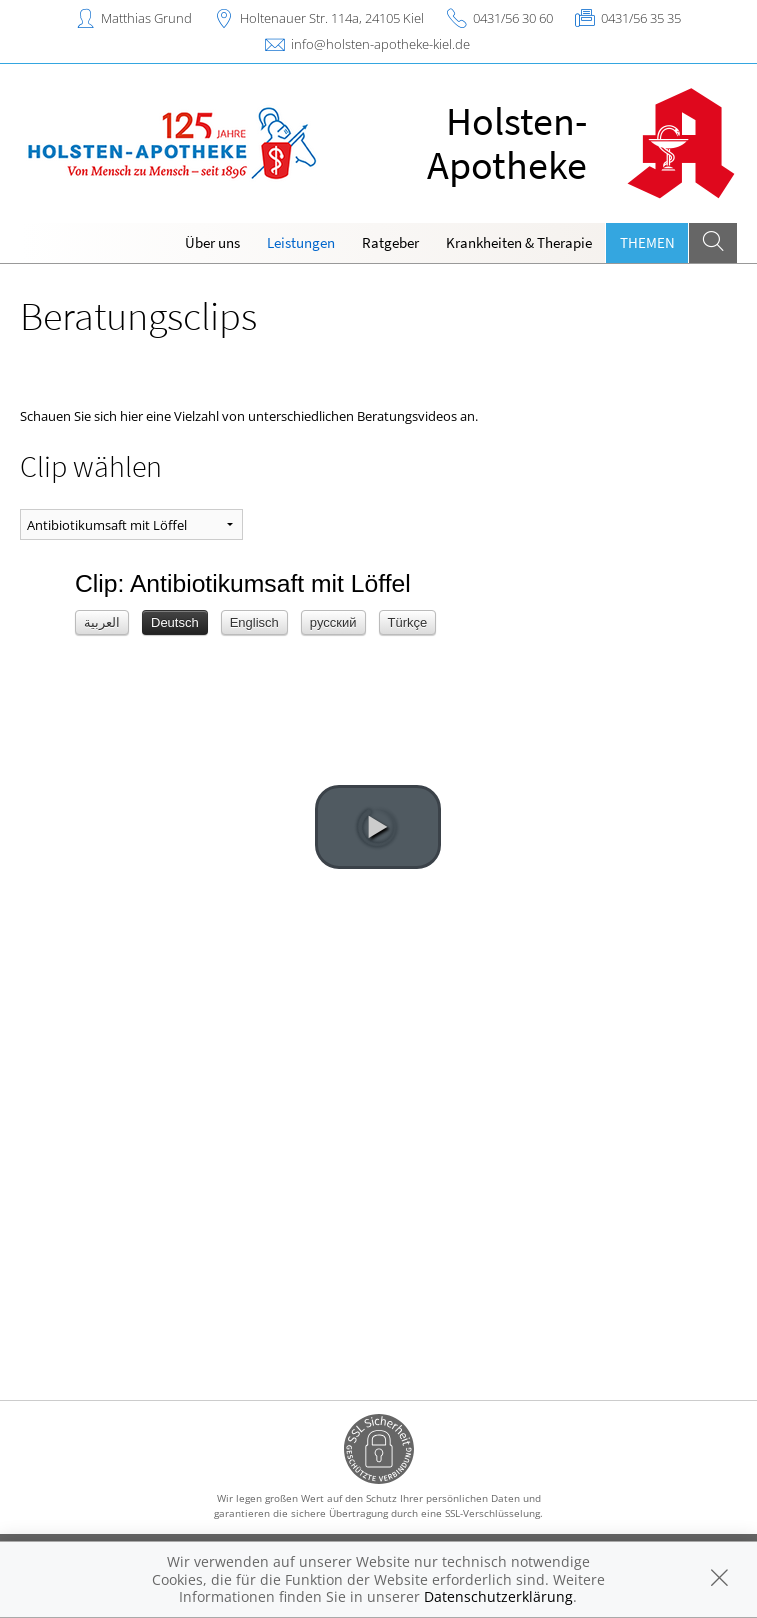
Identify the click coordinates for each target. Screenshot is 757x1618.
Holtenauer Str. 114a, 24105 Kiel (332, 18)
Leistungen (301, 242)
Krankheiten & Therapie (519, 242)
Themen (647, 242)
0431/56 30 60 (513, 18)
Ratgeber (390, 242)
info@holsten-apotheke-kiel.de (380, 44)
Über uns (212, 242)
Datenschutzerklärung (498, 1596)
